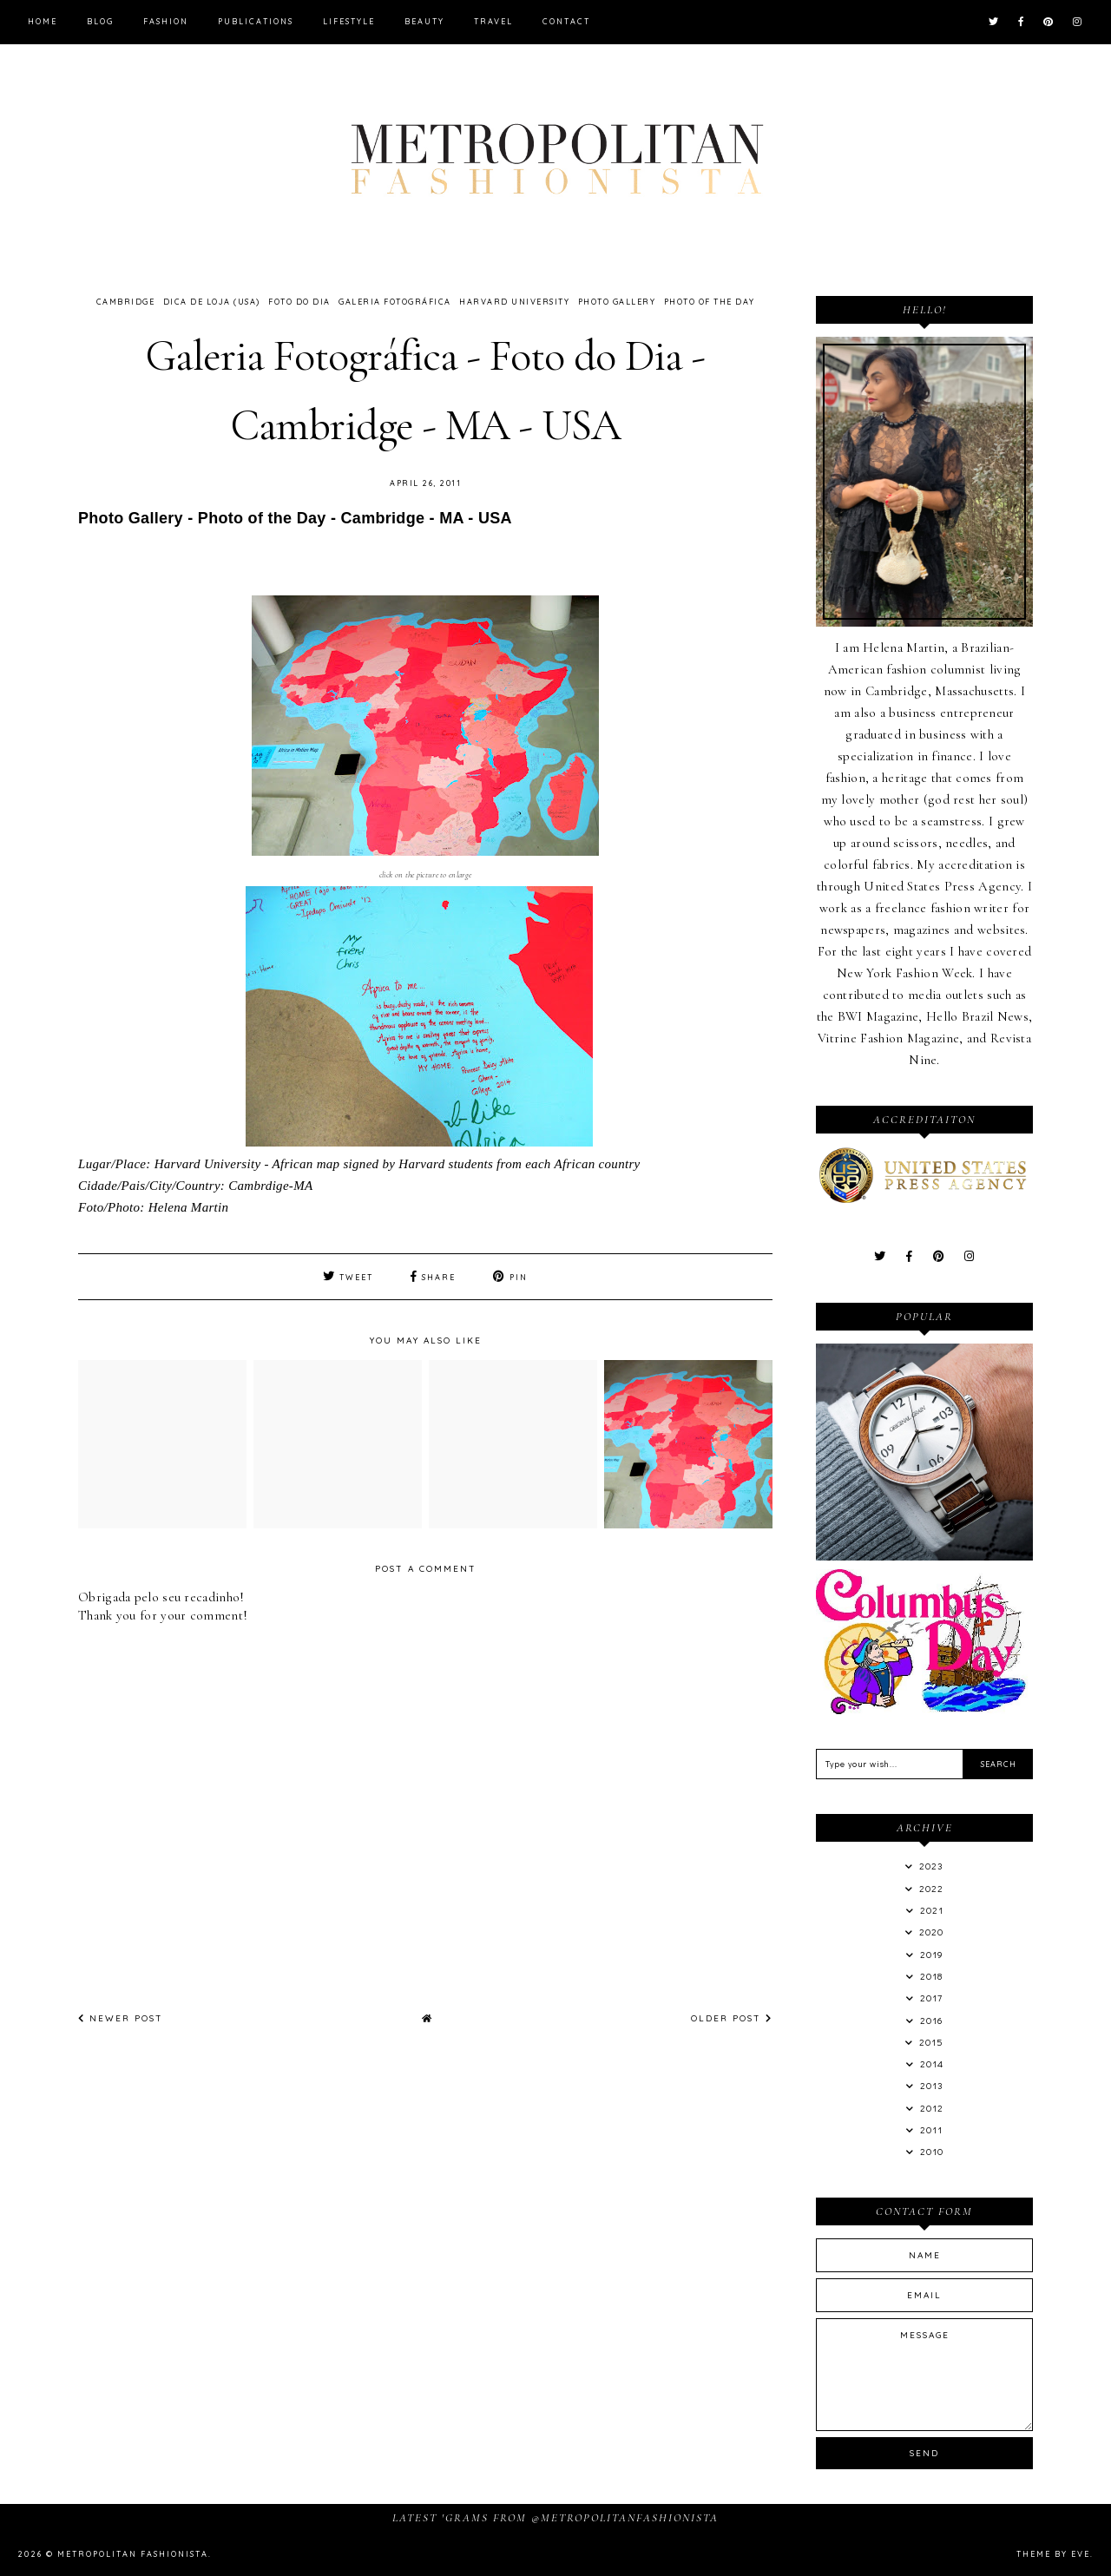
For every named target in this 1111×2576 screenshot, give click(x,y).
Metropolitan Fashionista (132, 2554)
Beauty (424, 21)
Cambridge (125, 301)
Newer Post (120, 2018)
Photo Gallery (617, 301)
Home (42, 21)
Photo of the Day (709, 301)
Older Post (731, 2018)
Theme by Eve (1053, 2554)
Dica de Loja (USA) (211, 301)
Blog (100, 21)
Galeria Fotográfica (395, 301)
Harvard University (514, 301)
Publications (255, 21)
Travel (493, 21)
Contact (566, 21)
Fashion (165, 21)
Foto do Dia (299, 301)
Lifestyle (349, 21)
